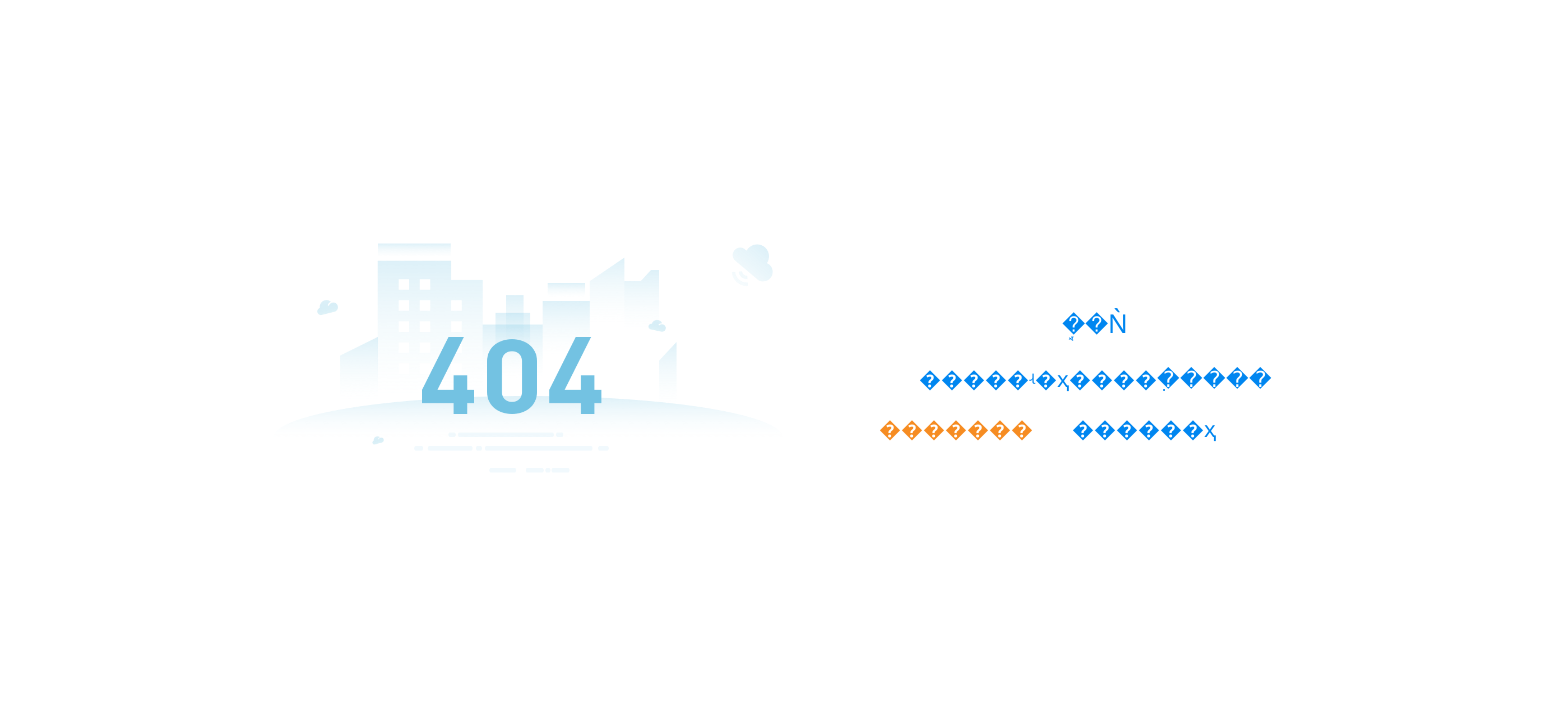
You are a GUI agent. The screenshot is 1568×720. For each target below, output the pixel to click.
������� (956, 428)
